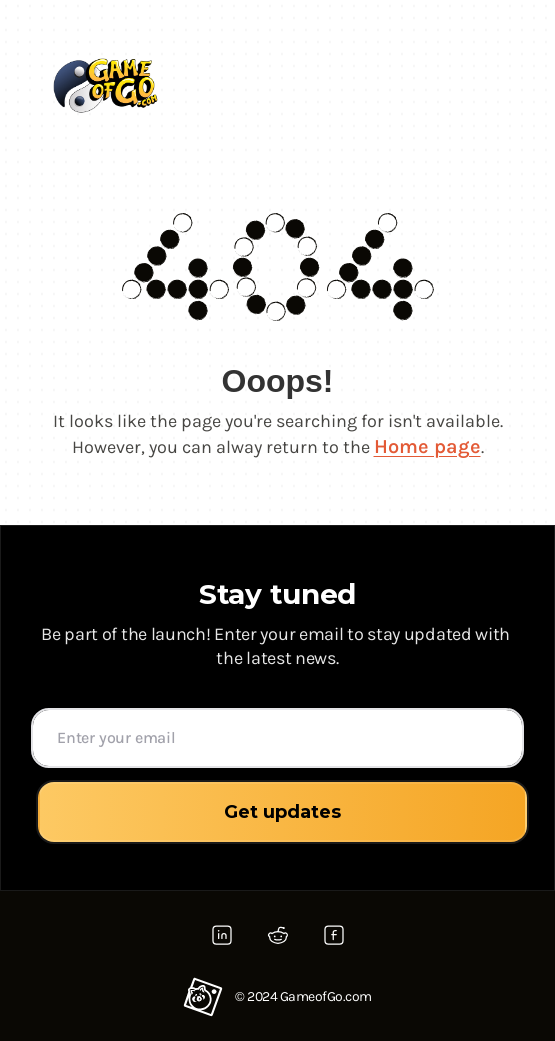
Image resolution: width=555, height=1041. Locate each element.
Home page (427, 446)
